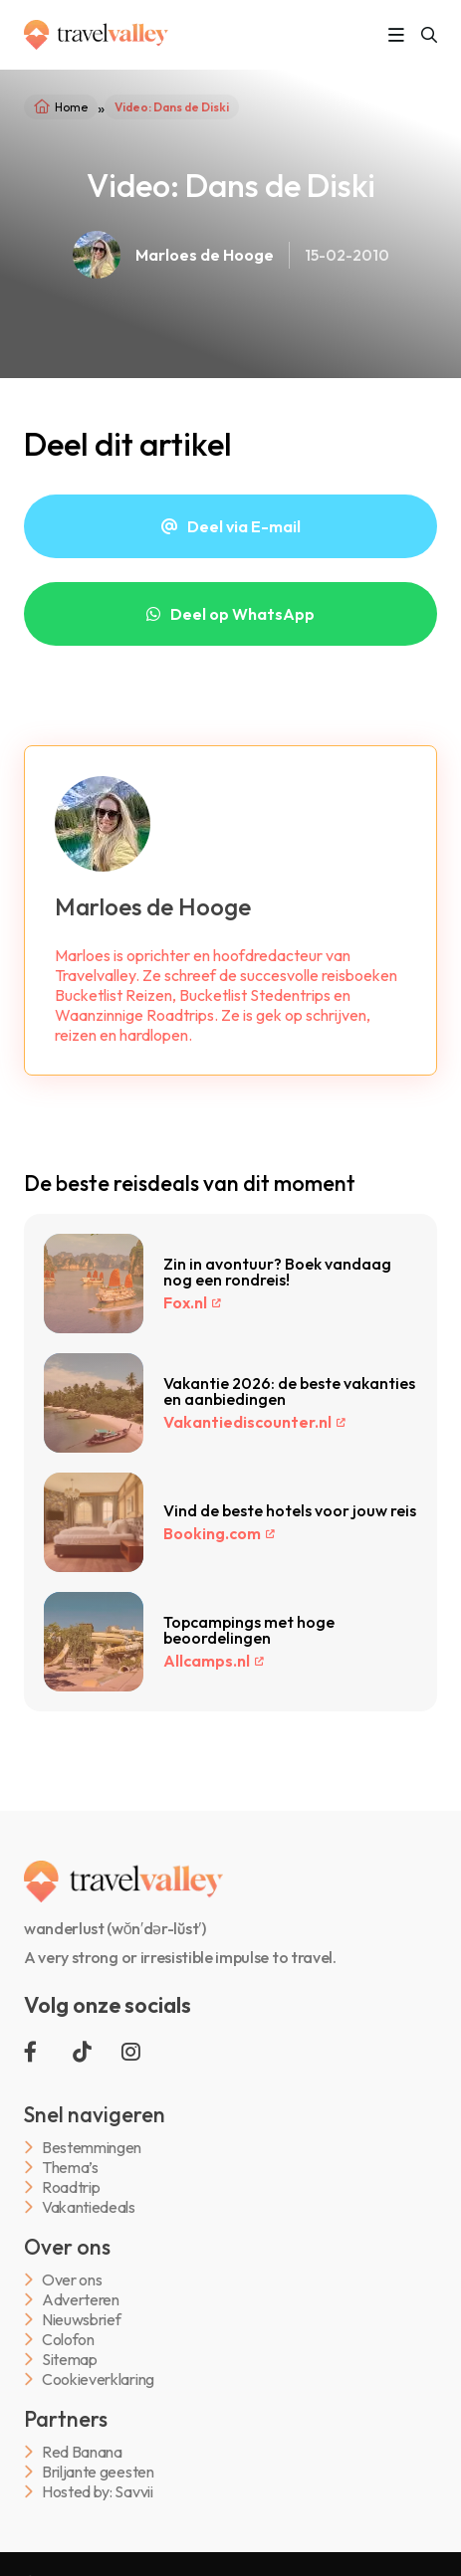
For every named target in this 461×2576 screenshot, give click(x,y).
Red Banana (82, 2452)
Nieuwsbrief (81, 2319)
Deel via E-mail (244, 526)
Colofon (68, 2339)
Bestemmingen (91, 2147)
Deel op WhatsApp (242, 614)
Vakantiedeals (88, 2207)
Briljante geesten (98, 2472)
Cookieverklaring (98, 2379)
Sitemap (70, 2359)
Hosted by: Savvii (97, 2491)
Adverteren (80, 2299)
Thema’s (70, 2167)
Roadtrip (71, 2187)
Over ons (72, 2280)
